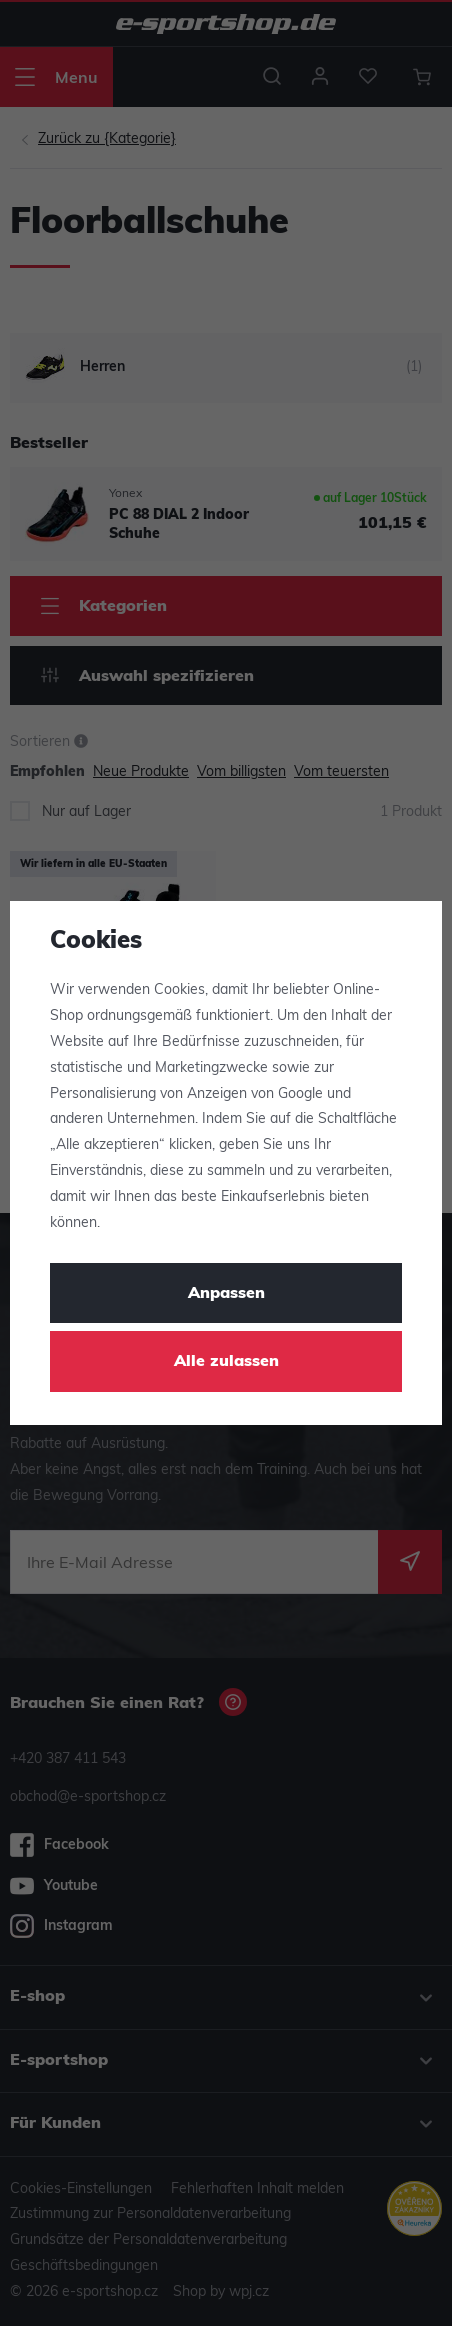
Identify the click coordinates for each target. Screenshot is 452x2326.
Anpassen (226, 1294)
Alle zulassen (226, 1362)
